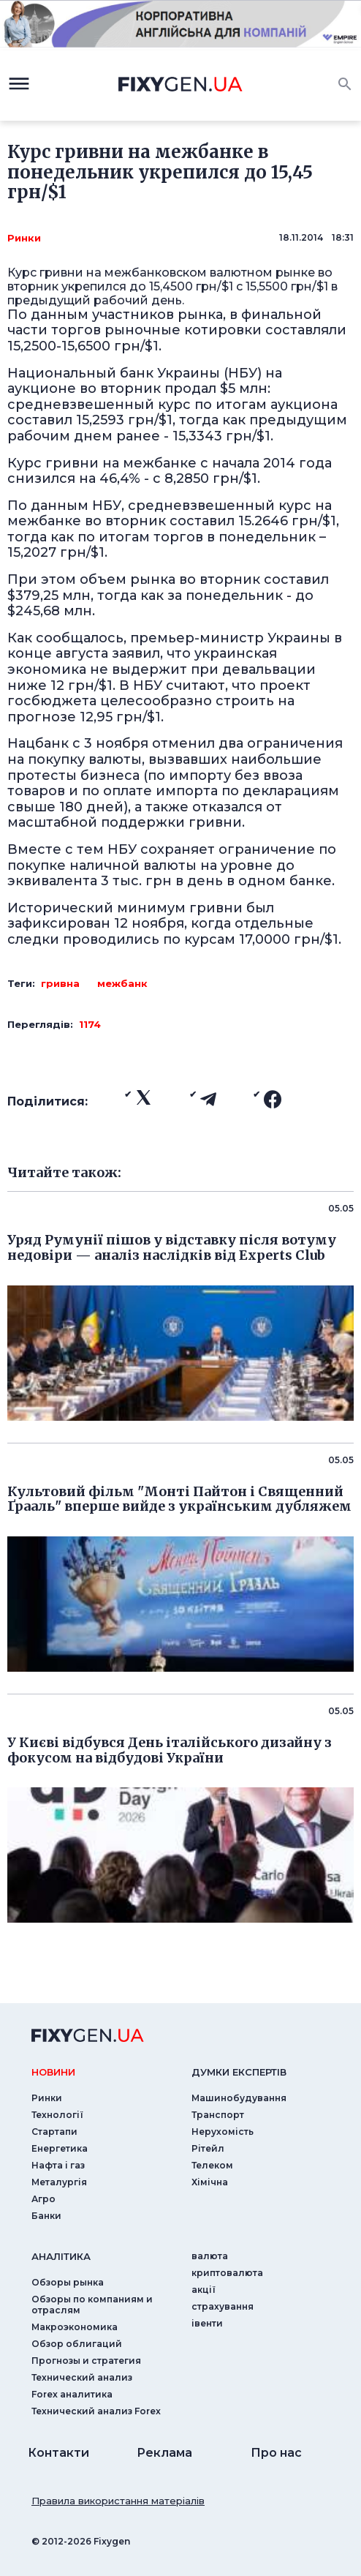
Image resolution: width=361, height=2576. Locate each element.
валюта (209, 2255)
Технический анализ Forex (96, 2411)
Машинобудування (238, 2097)
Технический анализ (81, 2377)
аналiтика (61, 2256)
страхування (222, 2306)
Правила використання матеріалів (118, 2500)
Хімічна (209, 2182)
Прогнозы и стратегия (86, 2360)
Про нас (276, 2453)
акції (203, 2289)
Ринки (24, 238)
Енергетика (59, 2148)
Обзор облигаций (76, 2343)
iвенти (207, 2323)
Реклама (164, 2453)
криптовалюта (227, 2272)
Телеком (212, 2165)
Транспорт (217, 2114)
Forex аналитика (72, 2394)
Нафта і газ (58, 2165)
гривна (60, 983)
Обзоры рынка (67, 2282)
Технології (57, 2114)
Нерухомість (222, 2131)
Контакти (58, 2453)
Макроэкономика (74, 2326)
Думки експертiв (238, 2072)
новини (53, 2072)
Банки (46, 2215)
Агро (43, 2198)
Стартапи (54, 2131)
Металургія (59, 2182)
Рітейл (207, 2148)
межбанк (122, 983)
